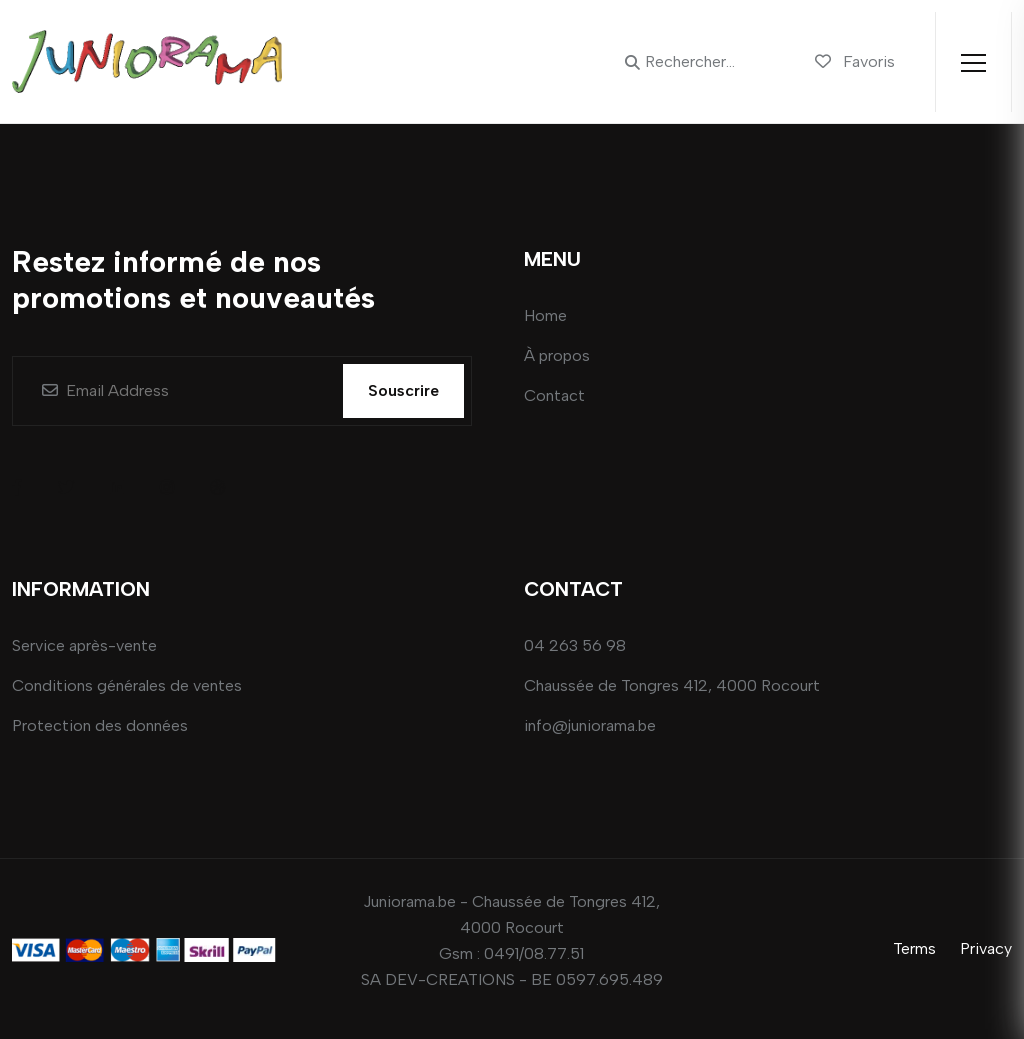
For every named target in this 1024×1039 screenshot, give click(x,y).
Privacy (986, 948)
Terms (914, 948)
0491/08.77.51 (534, 953)
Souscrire (403, 390)
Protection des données (100, 725)
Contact (554, 395)
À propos (557, 355)
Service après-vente (84, 645)
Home (545, 315)
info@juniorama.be (590, 725)
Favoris (855, 61)
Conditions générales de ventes (127, 685)
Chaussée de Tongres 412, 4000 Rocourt (672, 685)
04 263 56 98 (575, 645)
